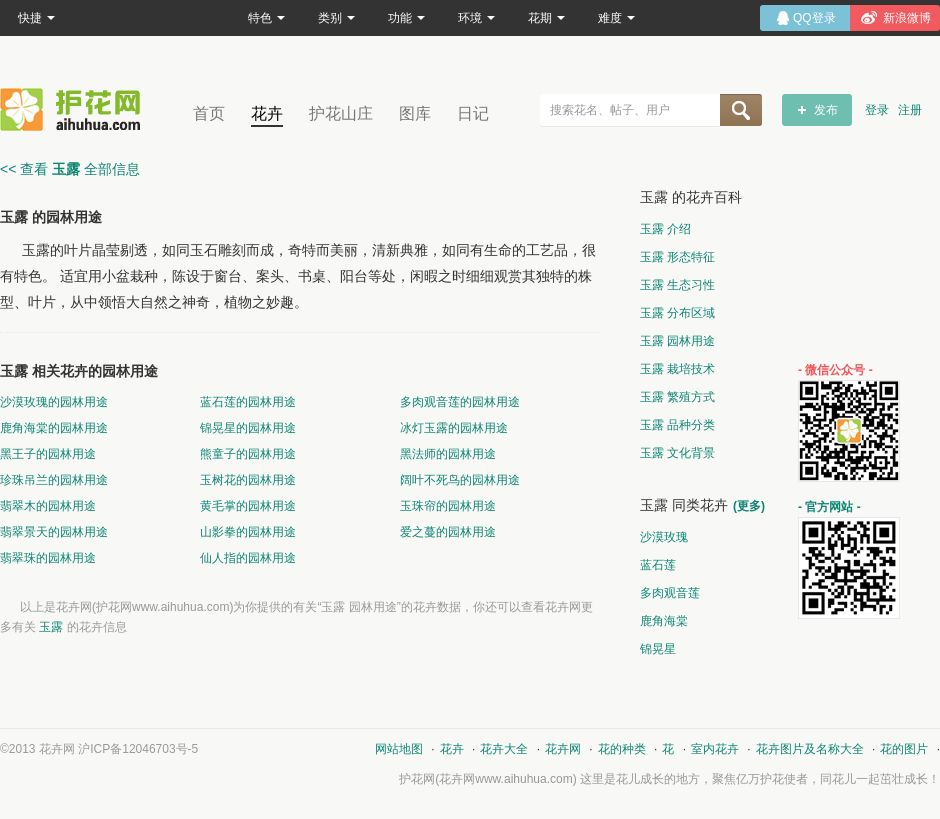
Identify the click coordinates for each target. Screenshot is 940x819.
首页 (209, 113)
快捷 (36, 18)
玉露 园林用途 (677, 341)
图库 (415, 113)
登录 (877, 110)
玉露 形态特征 (677, 257)
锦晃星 (658, 649)
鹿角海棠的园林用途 (54, 428)
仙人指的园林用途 (248, 558)
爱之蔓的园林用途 (448, 532)
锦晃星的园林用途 (248, 428)
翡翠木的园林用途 (48, 506)
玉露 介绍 (665, 229)
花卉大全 (504, 749)
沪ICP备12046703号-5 (138, 749)
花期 (546, 18)
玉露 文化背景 (677, 453)
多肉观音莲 (670, 593)
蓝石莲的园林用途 (248, 402)
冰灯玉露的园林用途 (454, 428)
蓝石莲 (658, 565)
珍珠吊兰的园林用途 (54, 480)
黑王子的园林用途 (48, 454)
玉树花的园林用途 (248, 480)
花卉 (267, 113)
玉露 (52, 627)
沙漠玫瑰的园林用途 (54, 402)
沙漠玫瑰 (664, 537)
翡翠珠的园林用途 (48, 558)
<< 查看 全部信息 (70, 169)
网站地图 (399, 749)
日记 (473, 113)
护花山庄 (341, 113)
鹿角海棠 (664, 621)
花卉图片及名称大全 (810, 749)
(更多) (749, 506)
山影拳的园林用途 (248, 532)
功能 (406, 18)
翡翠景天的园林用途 (54, 532)
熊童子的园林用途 (248, 454)
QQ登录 (814, 18)
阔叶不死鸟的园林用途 (460, 480)
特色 (266, 18)
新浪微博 (907, 18)
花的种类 (622, 749)
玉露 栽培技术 (677, 369)
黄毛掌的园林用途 (248, 506)
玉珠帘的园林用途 (448, 506)
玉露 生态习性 (677, 285)
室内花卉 (715, 749)
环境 (476, 18)
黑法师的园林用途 (448, 454)
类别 (336, 18)
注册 (910, 110)
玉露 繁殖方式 (677, 397)
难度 (616, 18)
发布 (826, 110)
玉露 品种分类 (677, 425)
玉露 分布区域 (677, 313)
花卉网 (75, 109)
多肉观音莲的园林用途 (460, 402)
